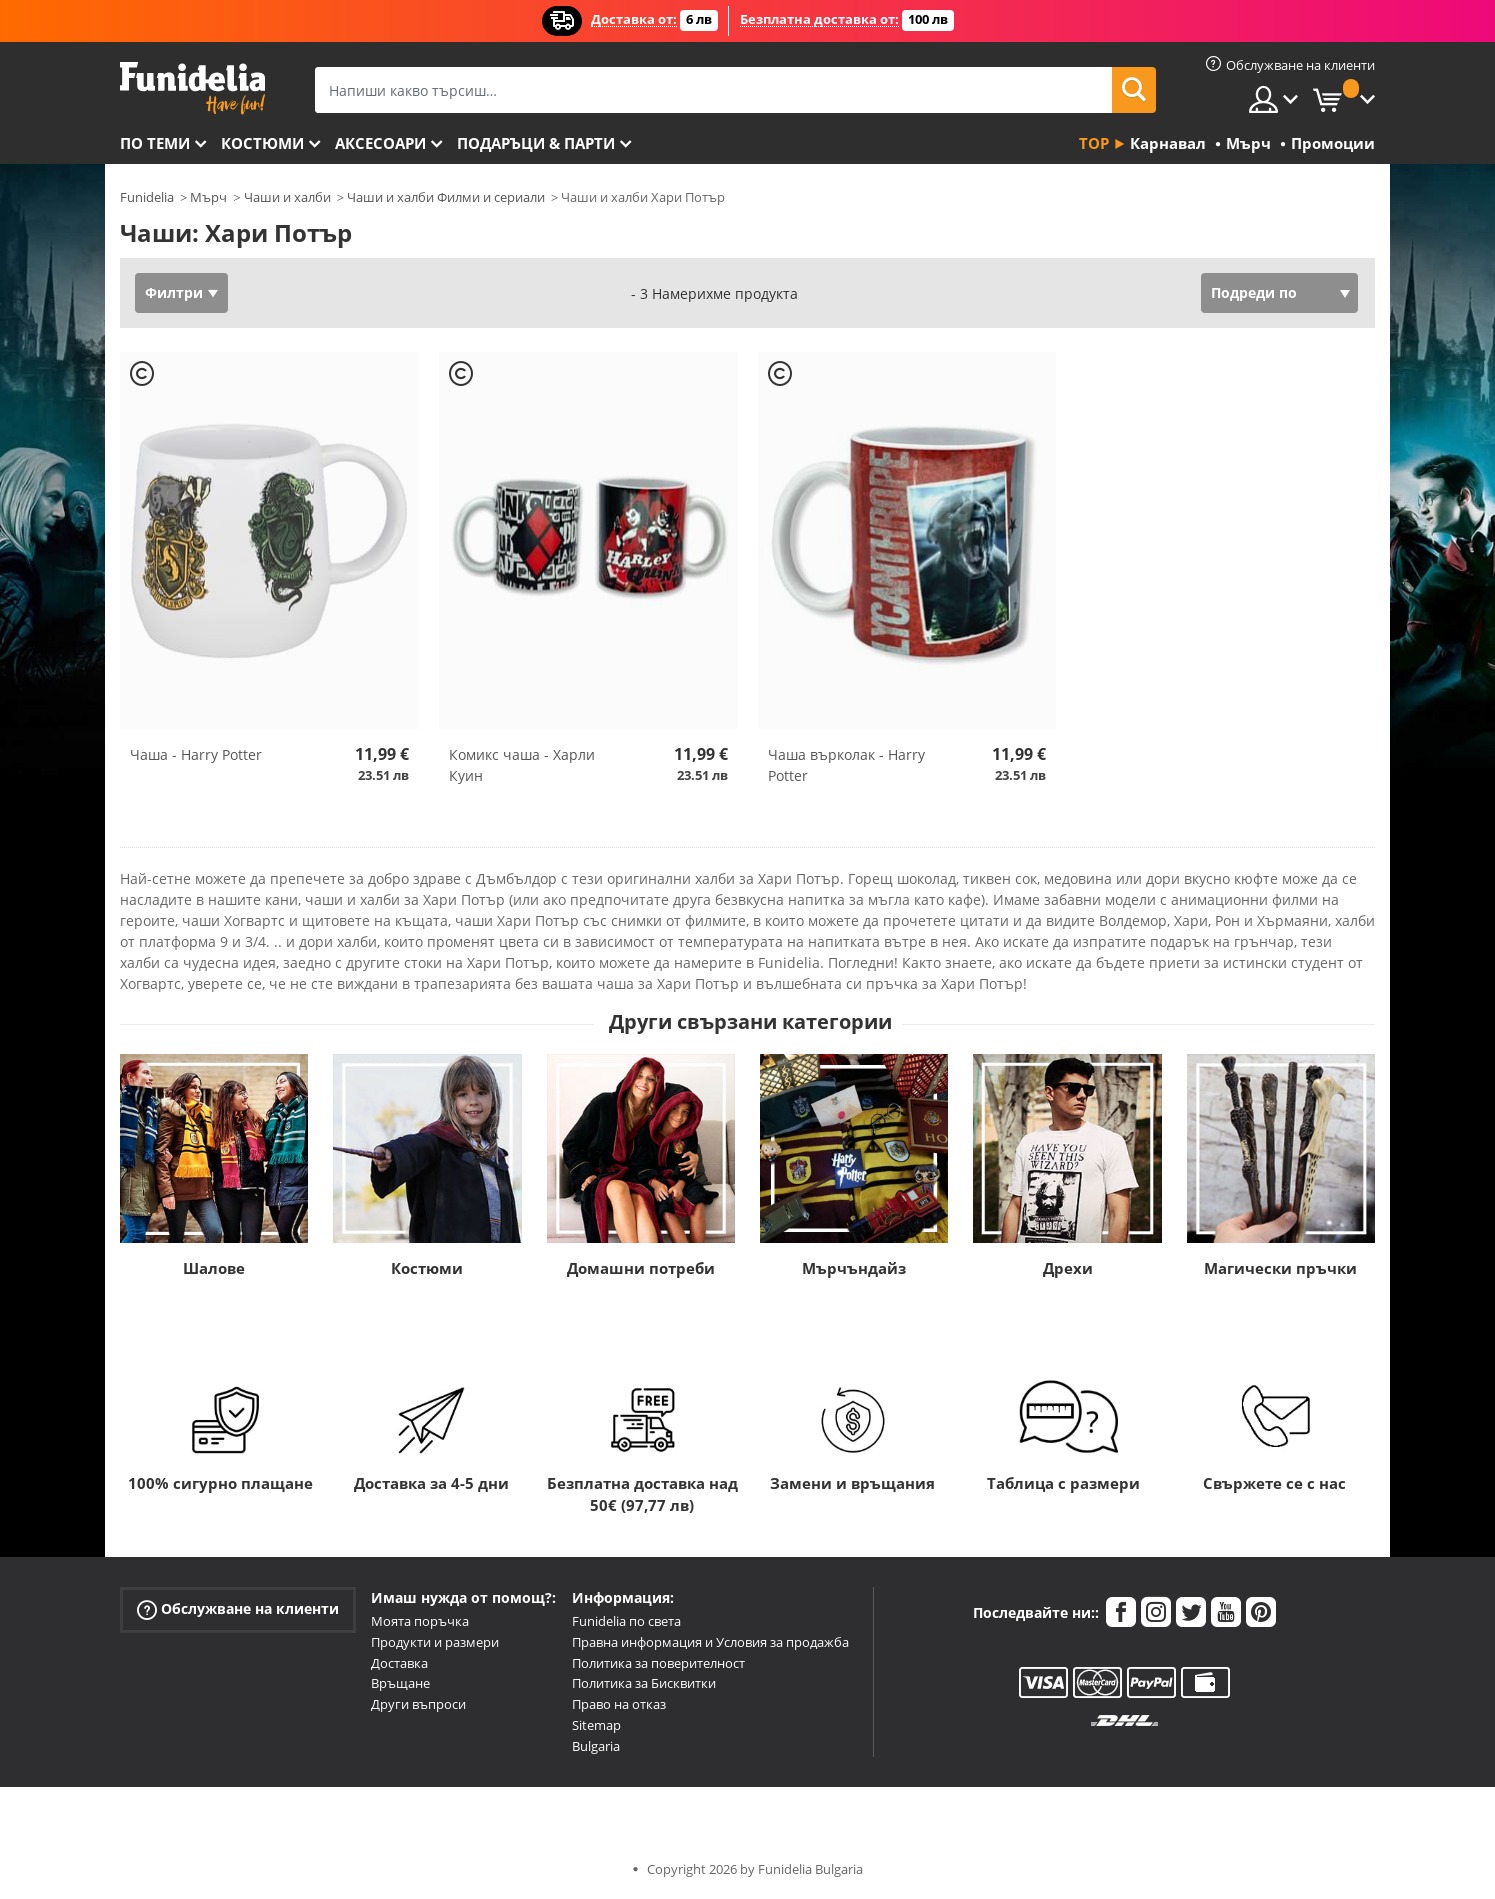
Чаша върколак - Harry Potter (846, 765)
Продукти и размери (435, 1642)
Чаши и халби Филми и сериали (446, 197)
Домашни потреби (641, 1268)
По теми (155, 143)
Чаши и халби (287, 197)
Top (1094, 143)
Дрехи (1068, 1268)
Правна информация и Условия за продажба (710, 1642)
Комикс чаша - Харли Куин (522, 765)
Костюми (262, 143)
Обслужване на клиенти (238, 1609)
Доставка (399, 1663)
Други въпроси (418, 1704)
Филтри (174, 292)
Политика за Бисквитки (644, 1683)
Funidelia (147, 197)
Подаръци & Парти (536, 143)
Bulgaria (596, 1746)
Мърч (208, 197)
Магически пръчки (1280, 1268)
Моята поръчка (420, 1621)
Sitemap (596, 1725)
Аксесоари (380, 143)
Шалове (214, 1268)
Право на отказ (619, 1704)
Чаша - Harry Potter (196, 754)
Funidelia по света (626, 1621)
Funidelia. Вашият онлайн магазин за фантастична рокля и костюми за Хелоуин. (192, 88)
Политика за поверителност (658, 1663)
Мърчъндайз (854, 1268)
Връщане (400, 1683)
